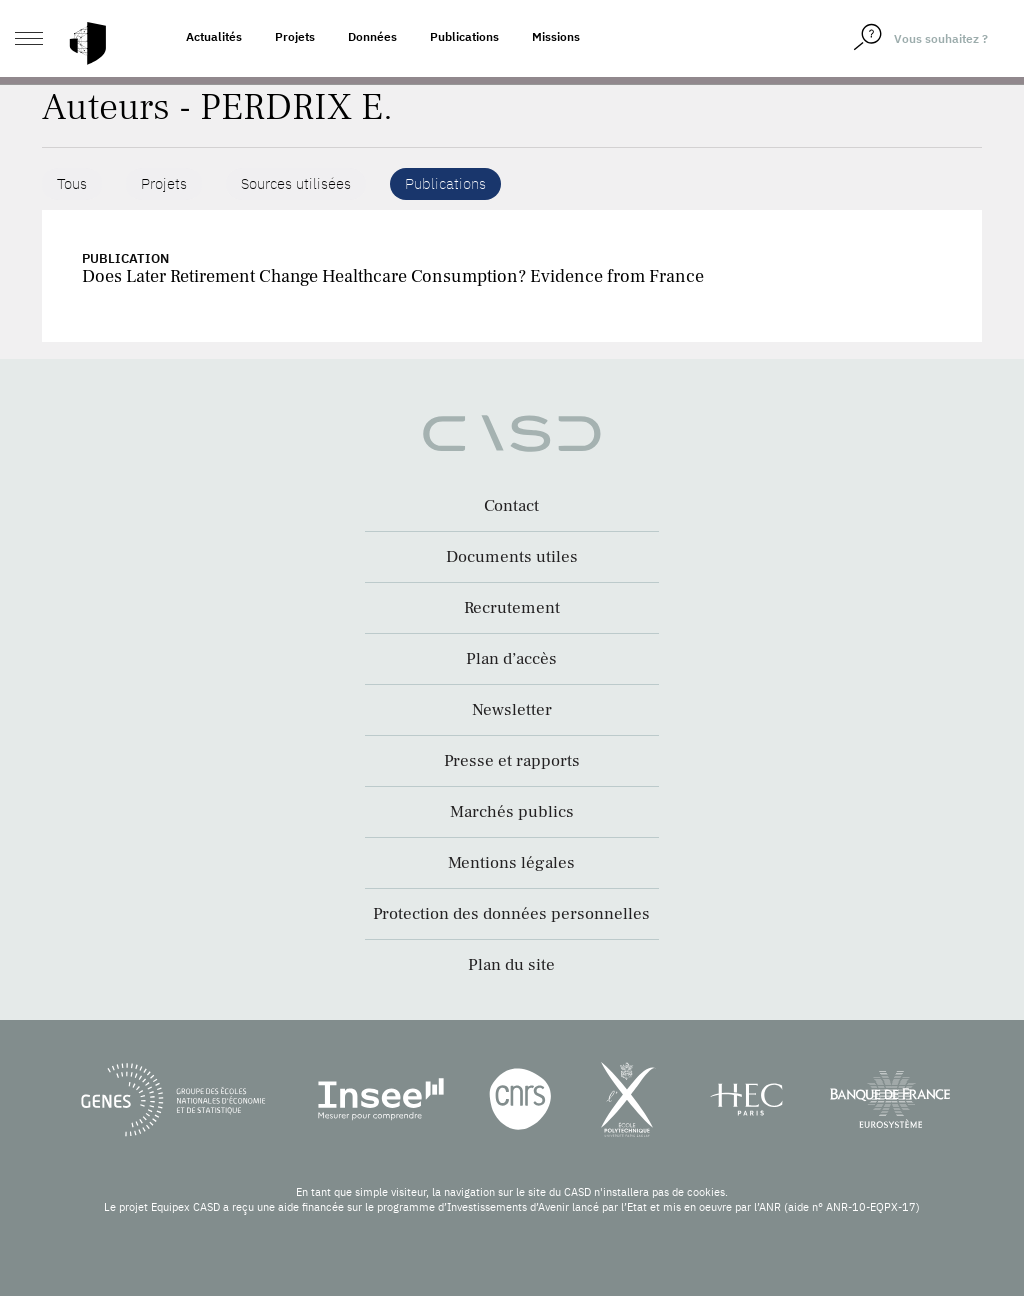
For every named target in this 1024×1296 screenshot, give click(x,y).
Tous (72, 183)
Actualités (214, 36)
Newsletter (512, 710)
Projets (295, 36)
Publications (464, 36)
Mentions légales (511, 863)
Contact (511, 506)
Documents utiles (512, 557)
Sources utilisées (296, 183)
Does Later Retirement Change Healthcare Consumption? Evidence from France (393, 276)
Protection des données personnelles (511, 914)
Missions (556, 36)
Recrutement (512, 608)
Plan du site (511, 965)
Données (372, 36)
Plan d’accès (511, 659)
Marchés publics (512, 812)
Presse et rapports (512, 761)
